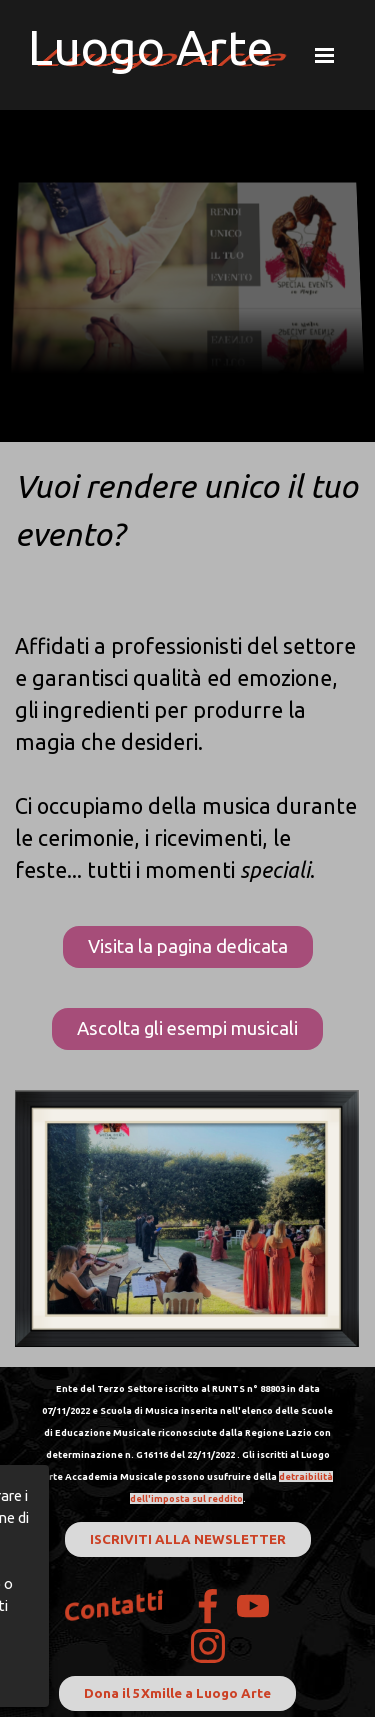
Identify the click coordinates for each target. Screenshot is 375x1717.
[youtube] (253, 1606)
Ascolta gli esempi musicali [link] (187, 1028)
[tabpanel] (187, 674)
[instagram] (208, 1646)
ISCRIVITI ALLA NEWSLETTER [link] (188, 1539)
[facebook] (208, 1606)
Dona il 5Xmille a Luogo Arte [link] (177, 1693)
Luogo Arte (150, 47)
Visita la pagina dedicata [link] (188, 946)
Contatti (114, 1606)
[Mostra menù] (325, 55)
